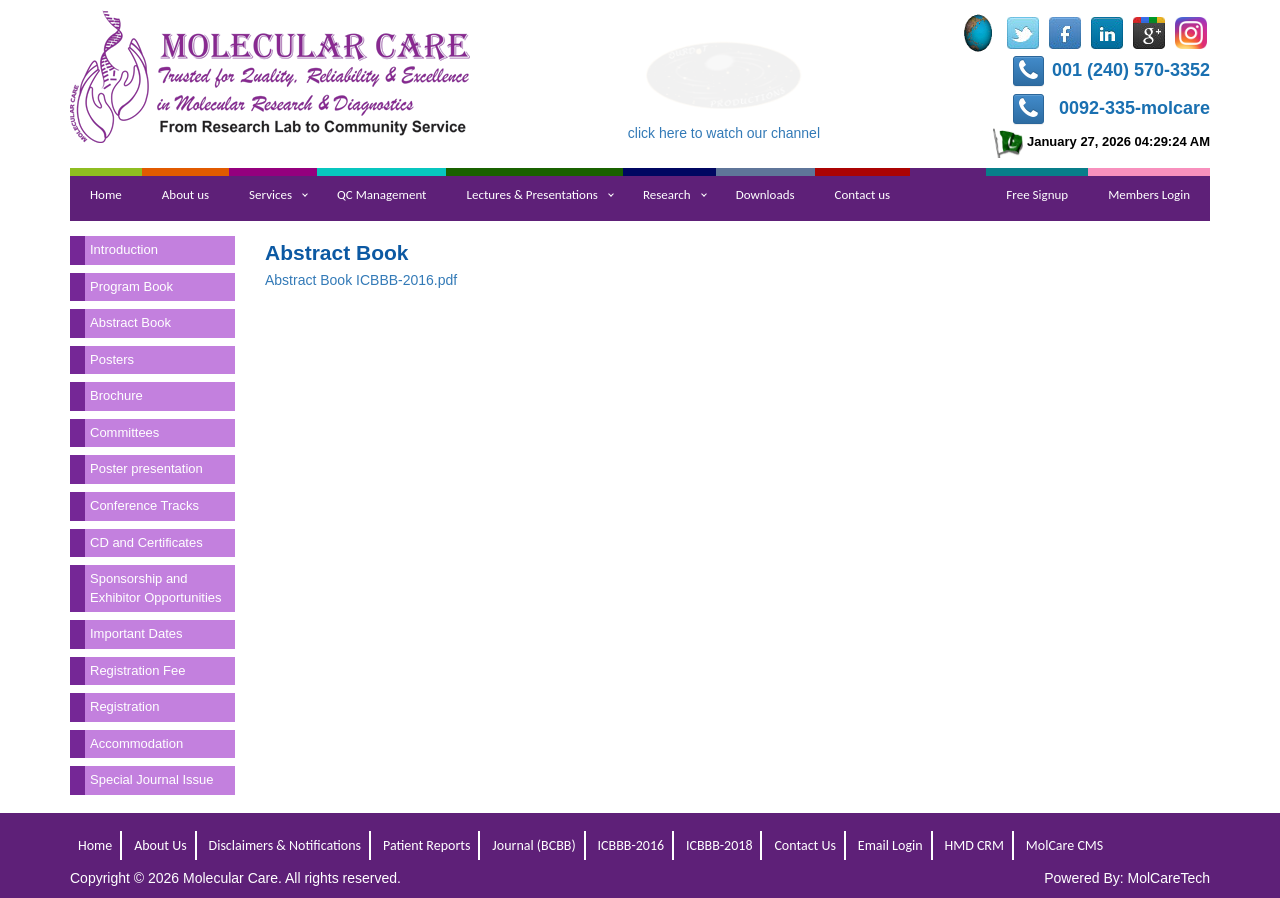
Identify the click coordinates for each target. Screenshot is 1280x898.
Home (106, 194)
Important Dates (136, 633)
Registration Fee (137, 670)
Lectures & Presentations (531, 194)
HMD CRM (974, 845)
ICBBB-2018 (719, 845)
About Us (160, 845)
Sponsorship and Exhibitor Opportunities (156, 588)
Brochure (116, 395)
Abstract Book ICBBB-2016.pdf (361, 280)
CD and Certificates (146, 542)
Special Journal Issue (152, 779)
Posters (112, 359)
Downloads (765, 194)
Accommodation (136, 743)
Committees (124, 432)
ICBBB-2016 (631, 845)
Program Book (131, 286)
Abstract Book (130, 322)
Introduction (124, 249)
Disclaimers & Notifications (285, 845)
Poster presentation (146, 468)
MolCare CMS (1064, 845)
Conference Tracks (144, 505)
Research (667, 194)
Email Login (890, 845)
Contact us (863, 194)
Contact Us (805, 845)
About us (185, 194)
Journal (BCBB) (533, 845)
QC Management (381, 194)
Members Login (1149, 194)
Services (270, 194)
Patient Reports (426, 845)
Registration (124, 706)
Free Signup (1037, 194)
